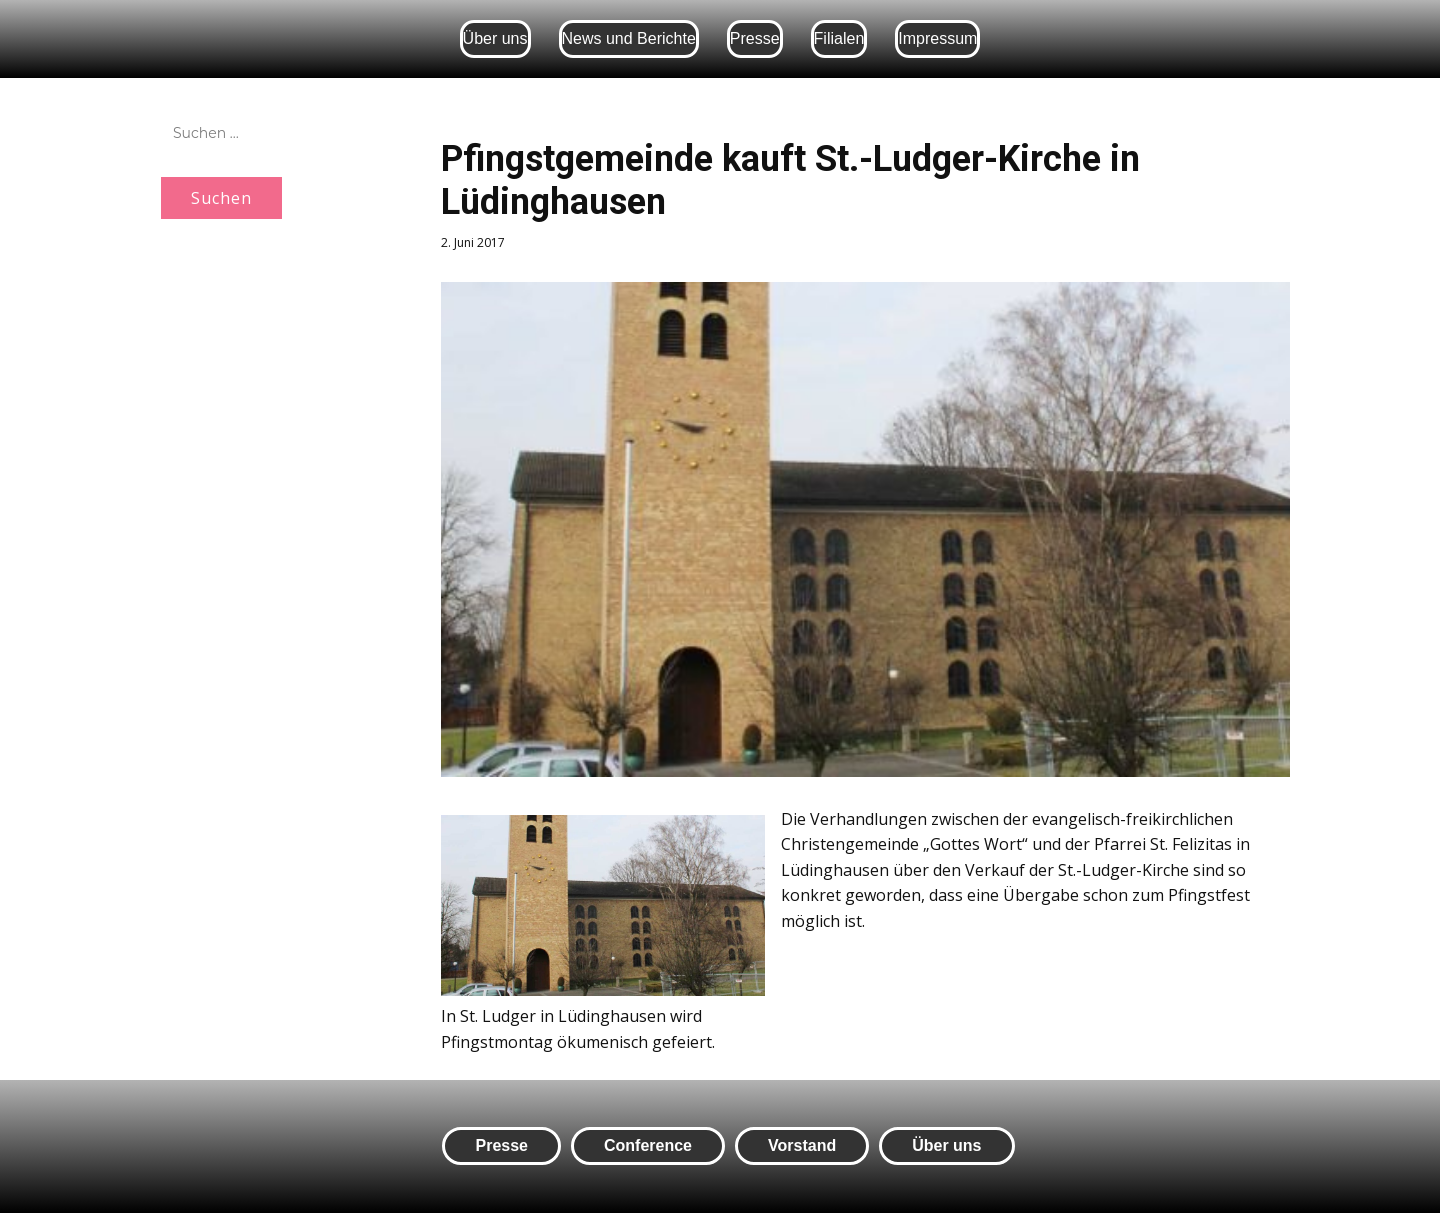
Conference (648, 1145)
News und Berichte (629, 38)
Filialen (839, 38)
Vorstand (802, 1145)
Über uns (495, 38)
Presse (755, 38)
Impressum (937, 38)
